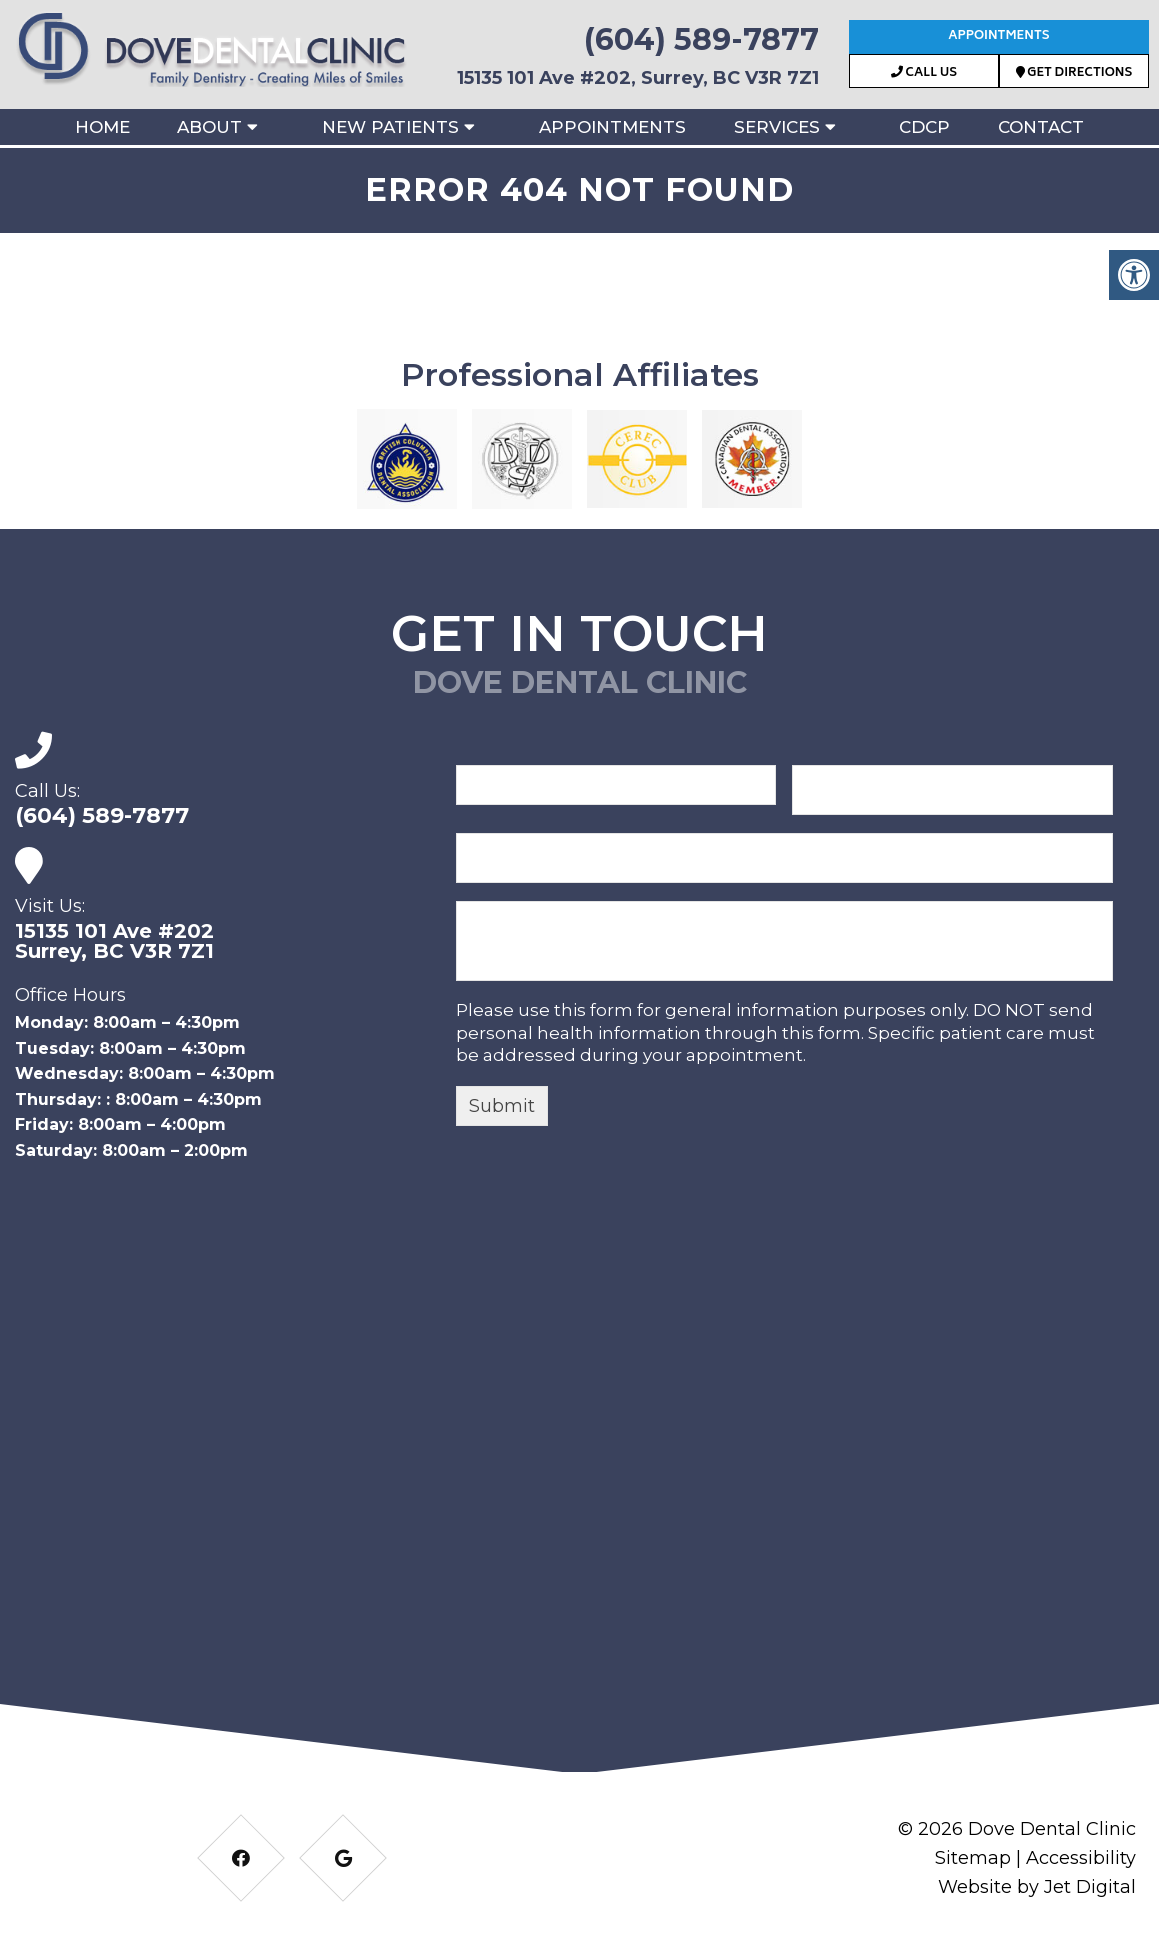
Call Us (924, 73)
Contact (1041, 127)
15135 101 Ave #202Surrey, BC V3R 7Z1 (114, 941)
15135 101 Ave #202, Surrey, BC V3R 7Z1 (638, 78)
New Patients (390, 127)
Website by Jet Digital (1037, 1887)
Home (102, 127)
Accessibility (1081, 1858)
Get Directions (1074, 73)
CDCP (924, 127)
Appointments (998, 36)
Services (777, 127)
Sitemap (973, 1858)
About (209, 127)
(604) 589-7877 (701, 39)
